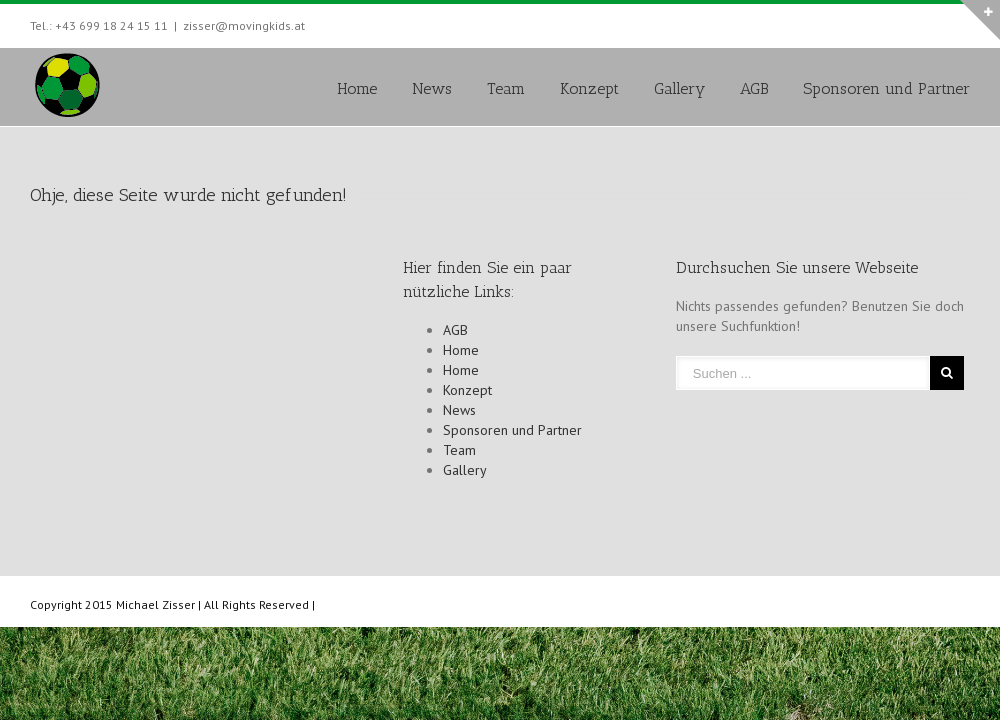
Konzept (589, 88)
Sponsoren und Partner (886, 88)
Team (506, 88)
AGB (754, 88)
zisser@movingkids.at (244, 25)
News (432, 88)
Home (357, 88)
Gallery (679, 88)
